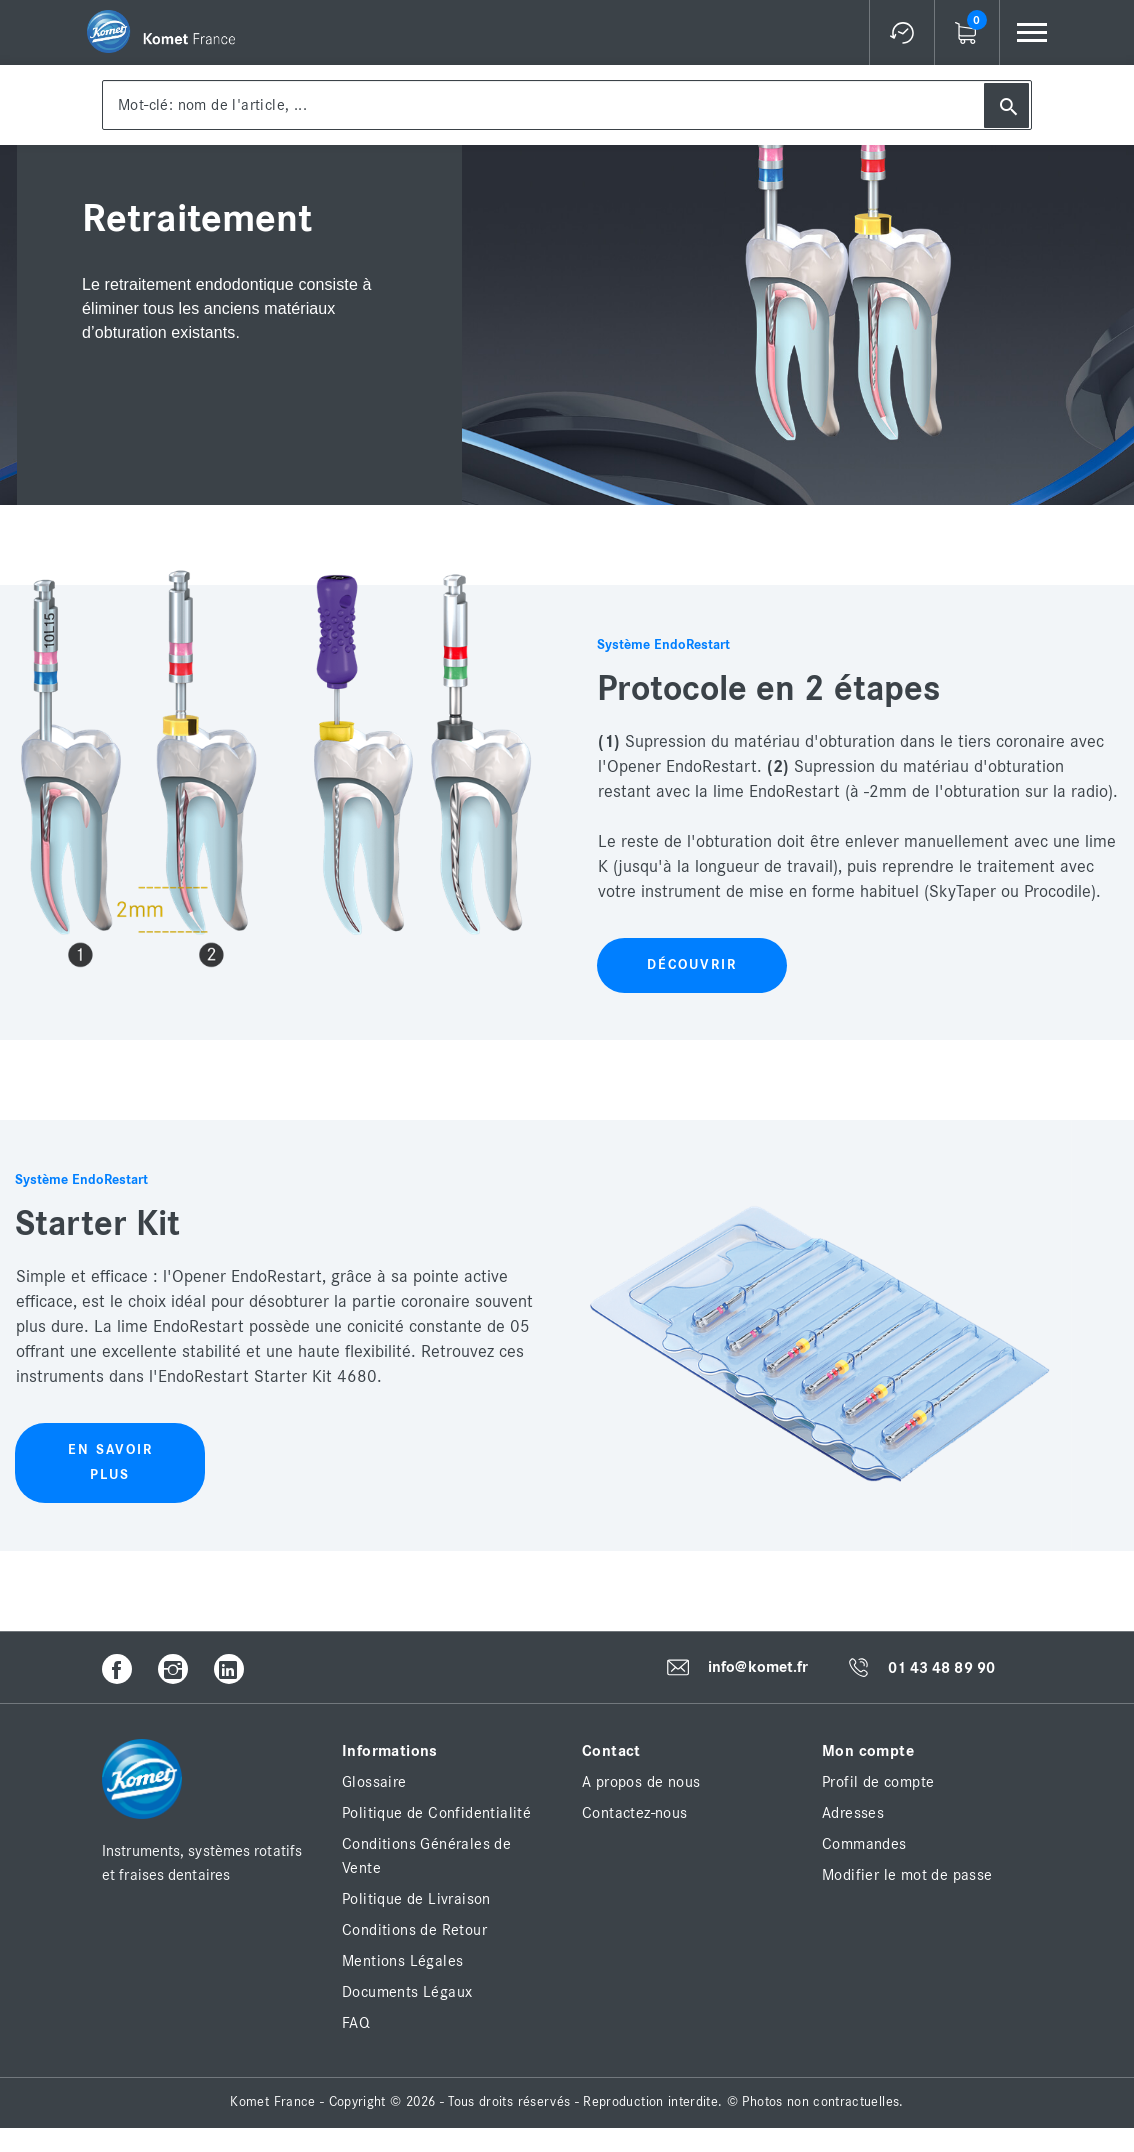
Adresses (853, 1813)
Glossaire (374, 1782)
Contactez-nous (635, 1813)
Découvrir (692, 965)
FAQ (356, 2023)
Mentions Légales (402, 1961)
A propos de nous (641, 1782)
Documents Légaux (407, 1992)
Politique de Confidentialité (436, 1813)
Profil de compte (878, 1782)
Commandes (864, 1844)
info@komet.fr (758, 1668)
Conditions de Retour (414, 1930)
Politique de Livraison (416, 1899)
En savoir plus (110, 1462)
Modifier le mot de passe (907, 1875)
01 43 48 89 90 (941, 1668)
